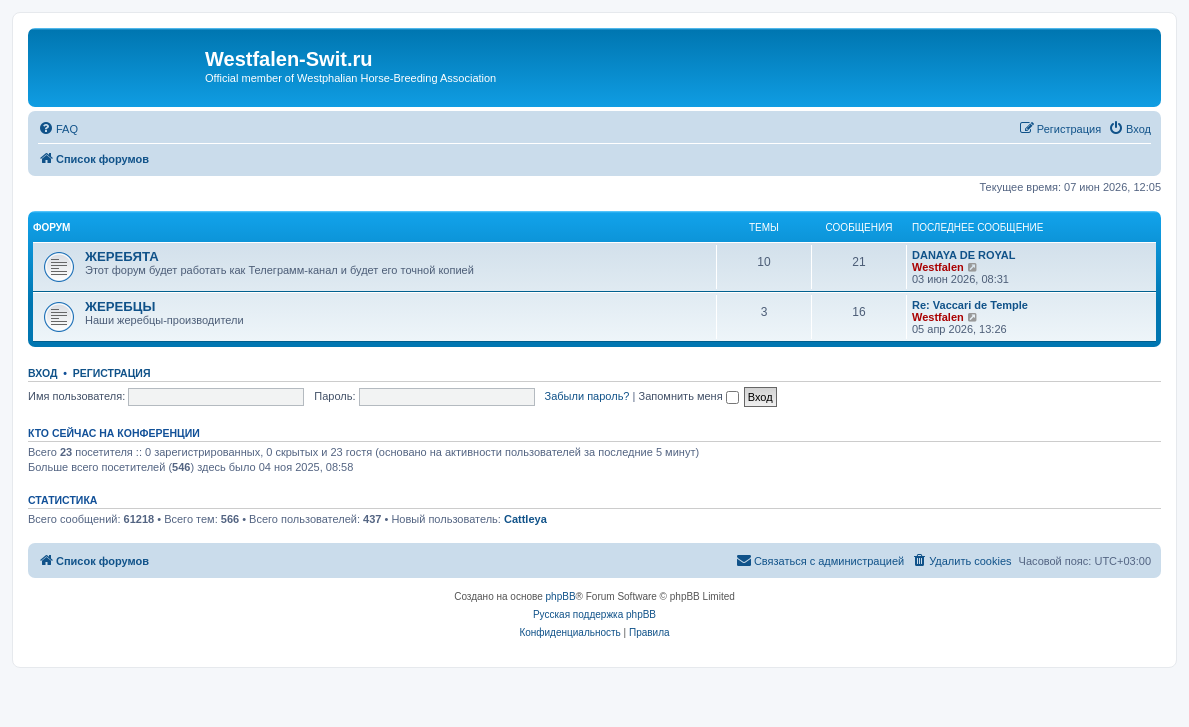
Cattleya (525, 519)
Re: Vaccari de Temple (970, 305)
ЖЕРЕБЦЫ (120, 306)
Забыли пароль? (587, 396)
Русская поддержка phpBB (594, 614)
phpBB (561, 596)
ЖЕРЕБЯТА (122, 256)
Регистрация (112, 373)
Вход (42, 373)
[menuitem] (58, 129)
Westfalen (938, 267)
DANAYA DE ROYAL (964, 255)
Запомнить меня (688, 396)
